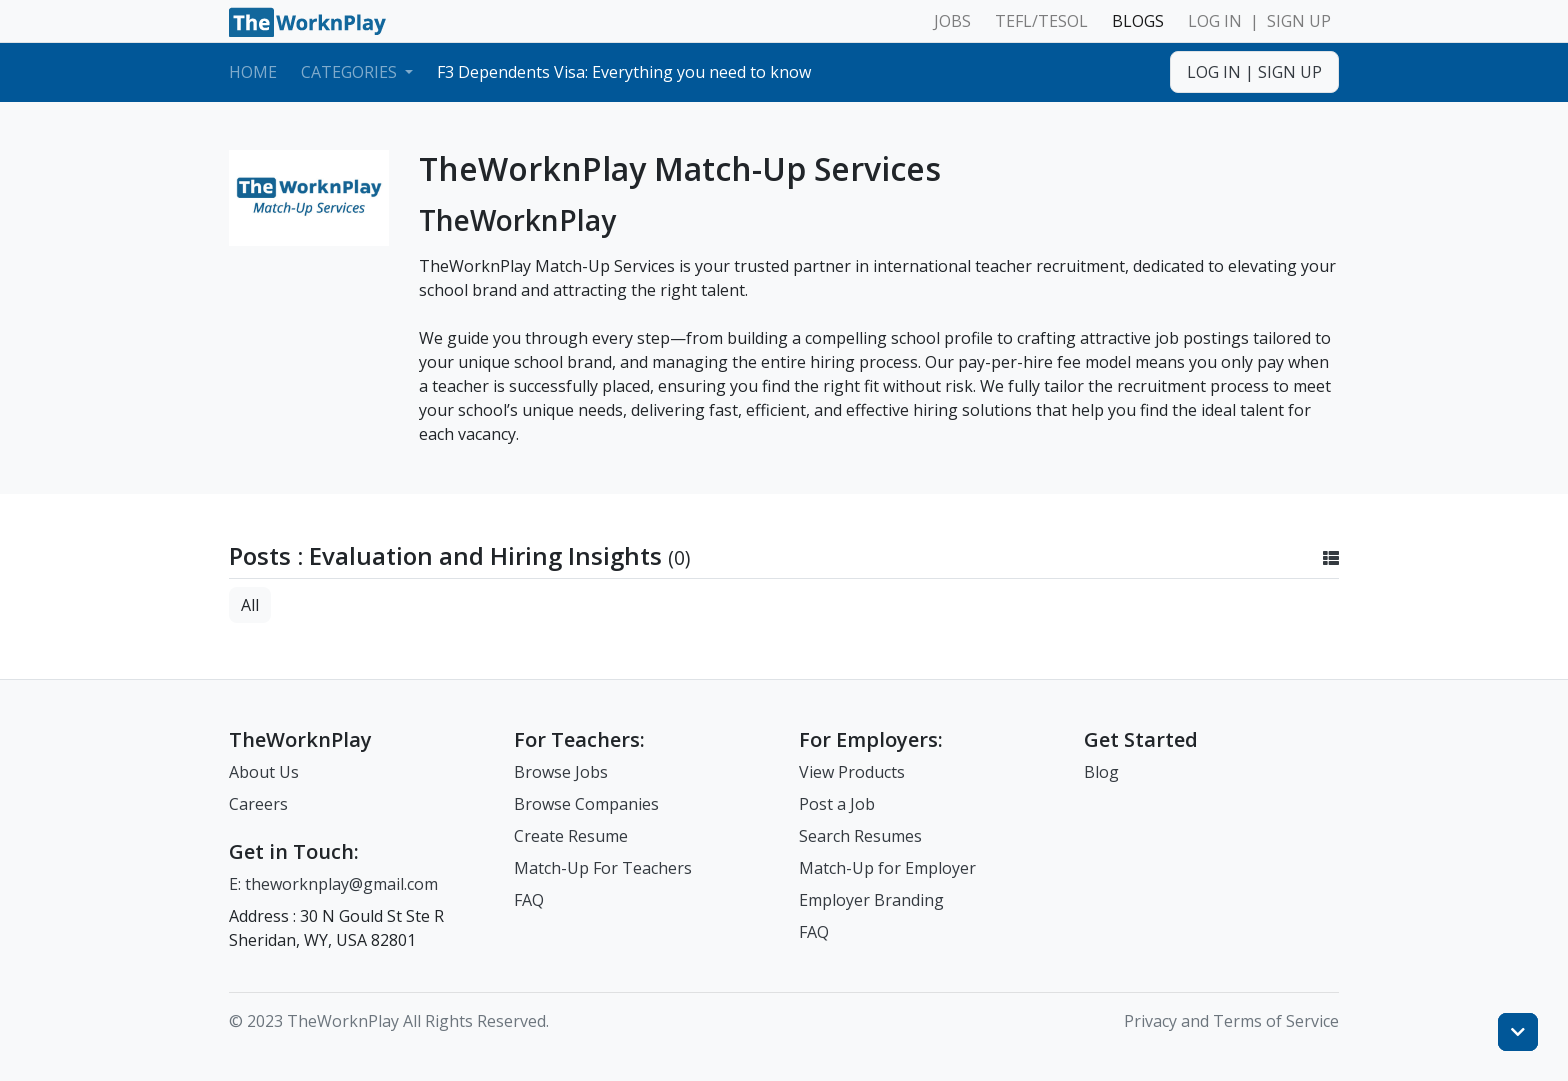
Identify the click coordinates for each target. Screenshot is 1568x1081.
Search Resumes (860, 836)
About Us (264, 772)
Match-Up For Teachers (603, 868)
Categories (351, 72)
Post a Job (837, 804)
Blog (1101, 772)
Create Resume (571, 836)
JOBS (952, 21)
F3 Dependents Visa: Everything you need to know (624, 72)
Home (253, 72)
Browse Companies (586, 804)
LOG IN (1215, 21)
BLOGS (1138, 21)
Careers (258, 804)
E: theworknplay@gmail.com (333, 884)
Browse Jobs (561, 772)
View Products (852, 772)
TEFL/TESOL (1041, 21)
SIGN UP (1299, 21)
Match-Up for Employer (887, 868)
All (250, 605)
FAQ (529, 900)
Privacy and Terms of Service (1231, 1021)
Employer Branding (871, 900)
